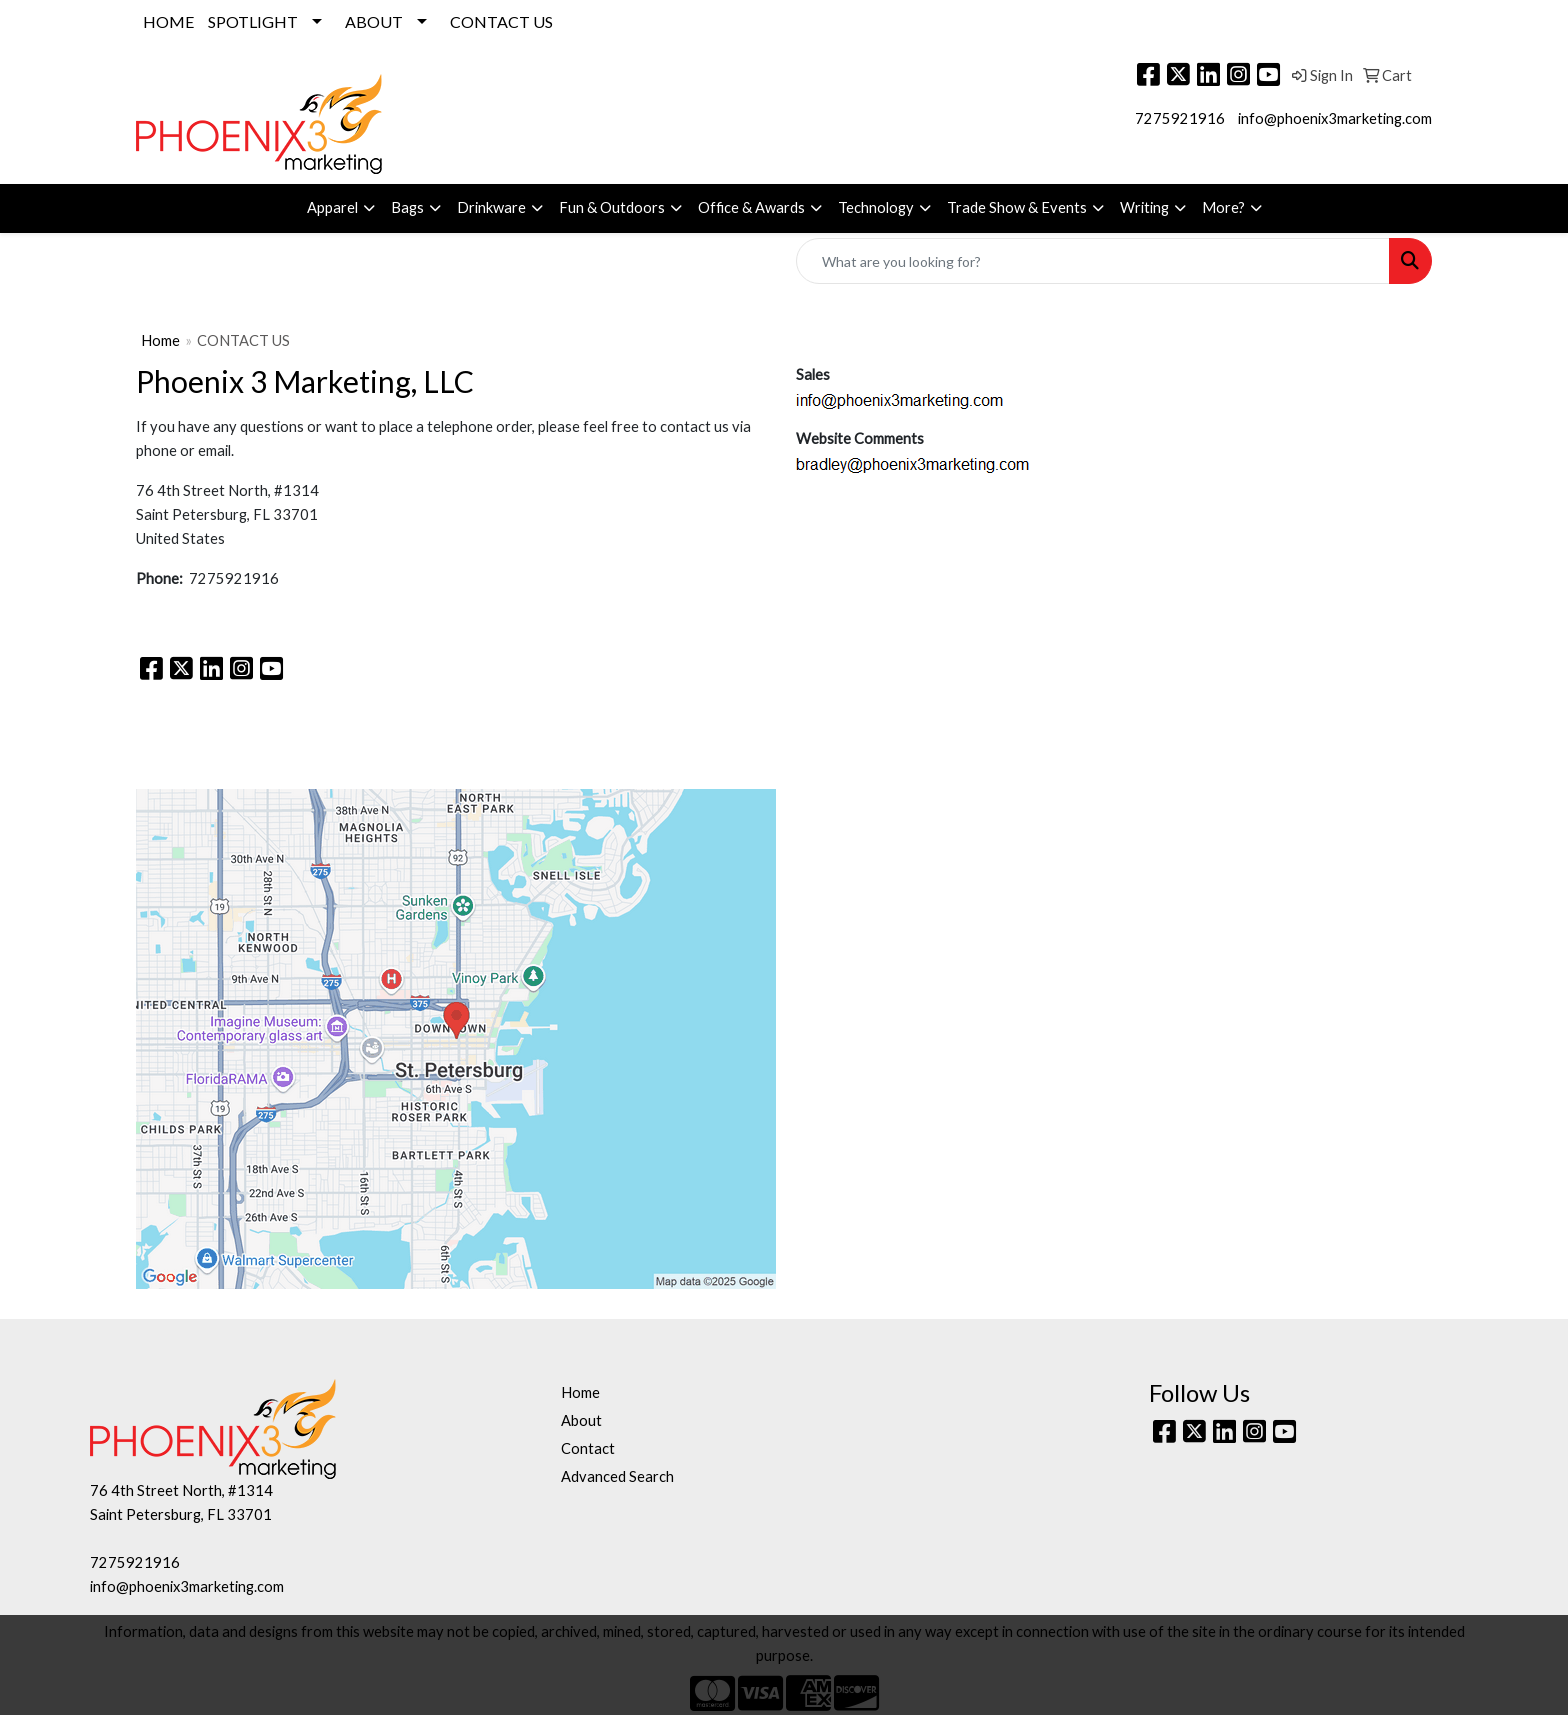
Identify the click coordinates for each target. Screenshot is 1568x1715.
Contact (588, 1448)
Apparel (332, 207)
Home (160, 340)
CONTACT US (501, 21)
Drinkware (491, 207)
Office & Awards (751, 207)
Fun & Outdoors (612, 207)
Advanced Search (617, 1476)
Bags (407, 207)
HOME (168, 21)
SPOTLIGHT (253, 21)
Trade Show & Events (1017, 207)
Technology (876, 207)
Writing (1144, 207)
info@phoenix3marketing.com (1335, 118)
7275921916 (1180, 118)
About (581, 1420)
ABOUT (374, 21)
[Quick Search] (1093, 261)
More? (1223, 207)
